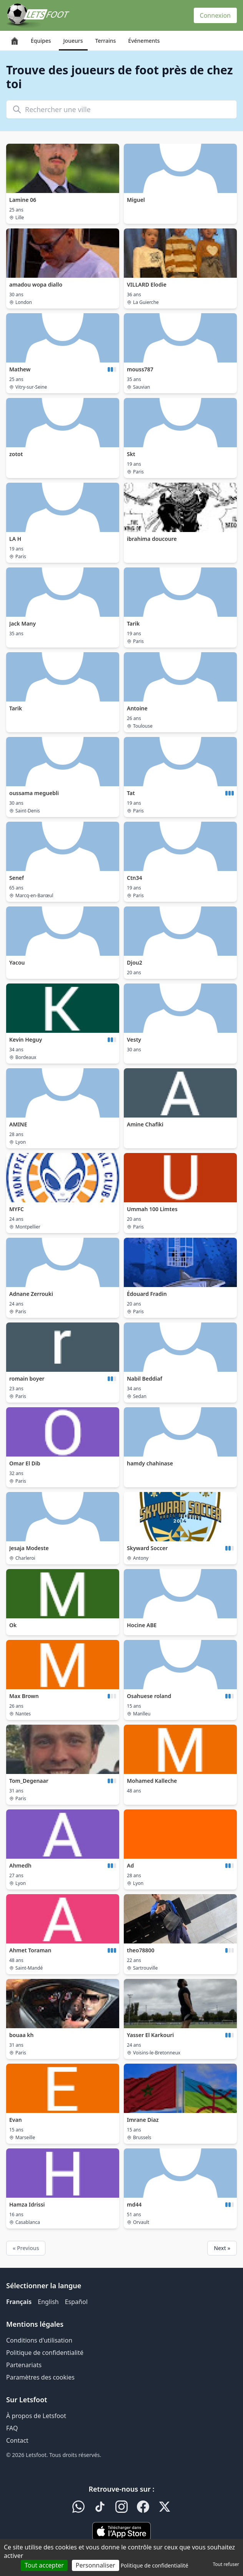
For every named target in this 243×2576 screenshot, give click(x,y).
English (48, 2301)
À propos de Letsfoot (36, 2416)
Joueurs (73, 40)
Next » (222, 2248)
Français (19, 2301)
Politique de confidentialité (44, 2352)
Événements (144, 40)
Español (76, 2301)
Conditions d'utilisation (39, 2340)
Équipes (41, 40)
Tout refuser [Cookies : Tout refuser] (226, 2564)
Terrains (105, 40)
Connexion (215, 15)
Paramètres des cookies (40, 2377)
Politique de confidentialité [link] (154, 2565)
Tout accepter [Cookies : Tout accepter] (44, 2565)
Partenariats (24, 2365)
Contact (17, 2440)
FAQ (12, 2428)
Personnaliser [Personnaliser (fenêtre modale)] (95, 2565)
